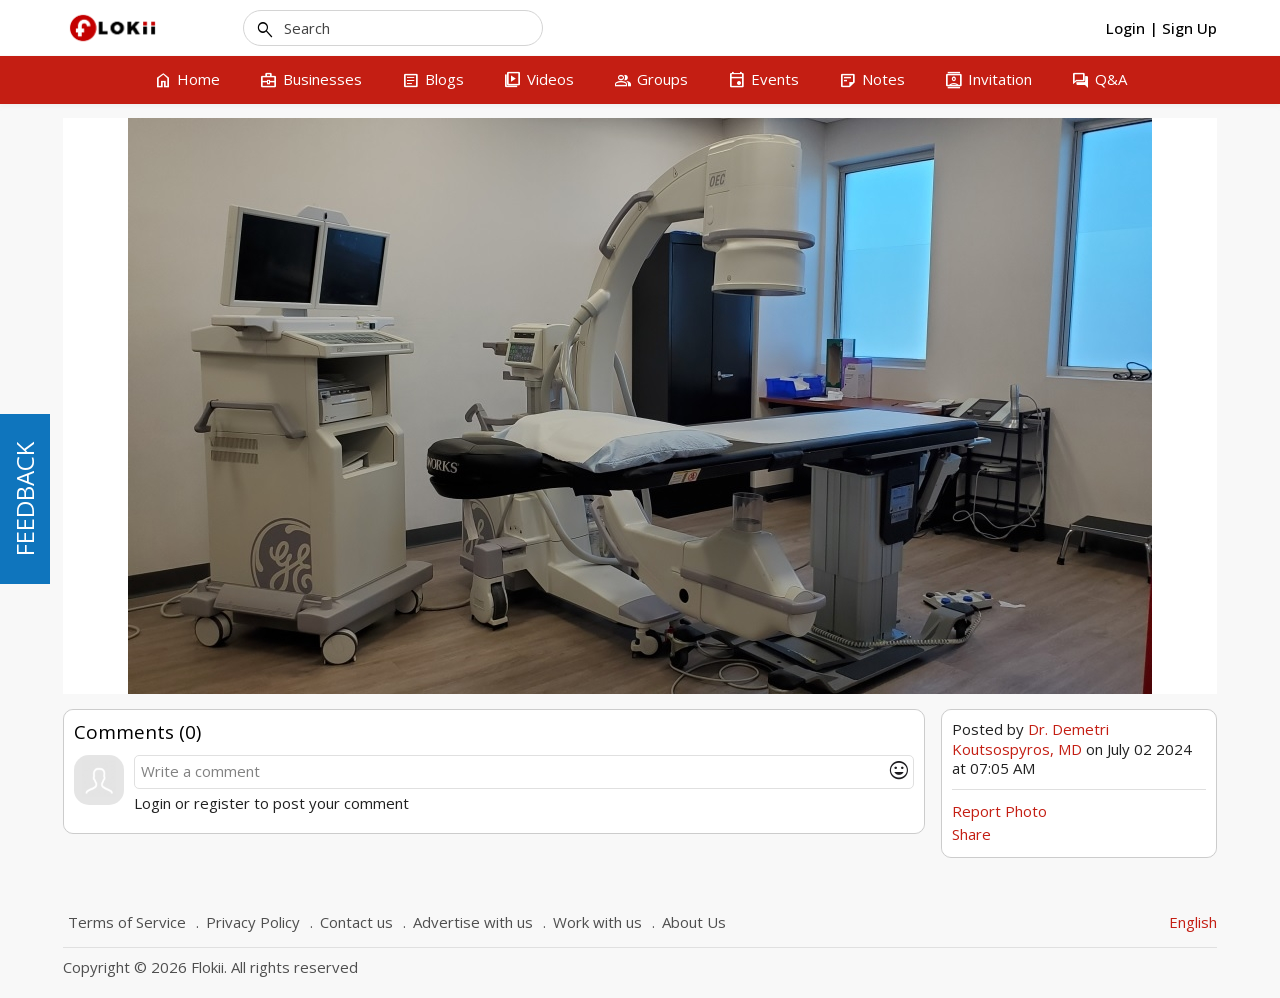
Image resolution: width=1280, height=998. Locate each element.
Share (971, 834)
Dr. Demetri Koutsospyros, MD (1030, 739)
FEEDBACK (24, 499)
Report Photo (999, 811)
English (1193, 922)
